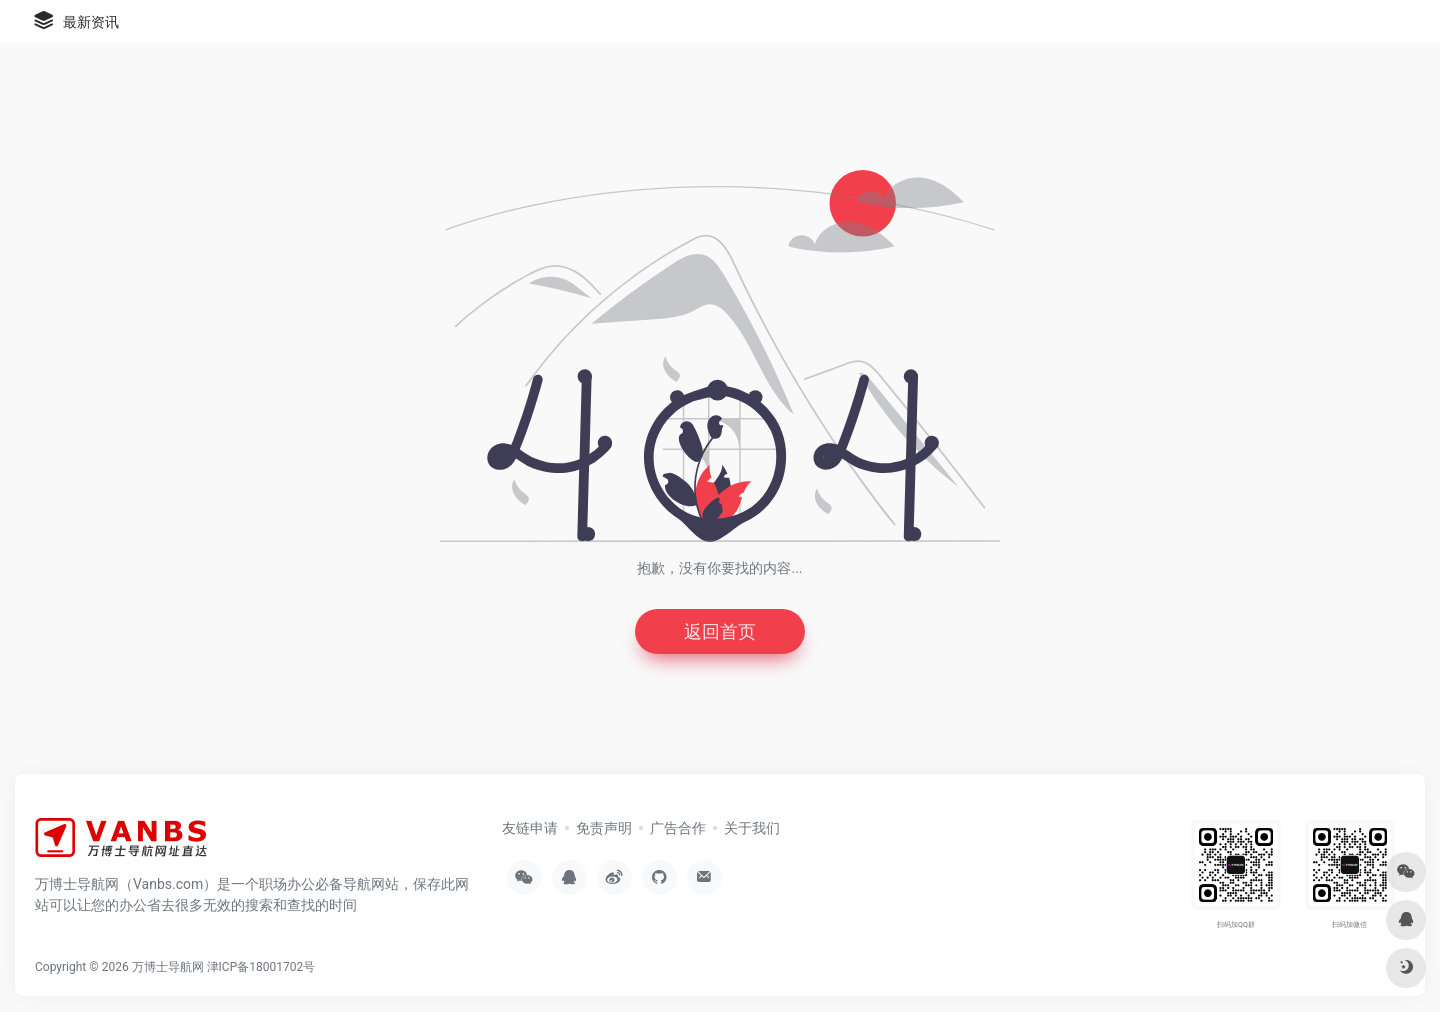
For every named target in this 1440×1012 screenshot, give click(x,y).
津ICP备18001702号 (261, 967)
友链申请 (530, 828)
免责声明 (604, 828)
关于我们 (752, 828)
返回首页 (720, 631)
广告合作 (678, 828)
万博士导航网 (168, 967)
